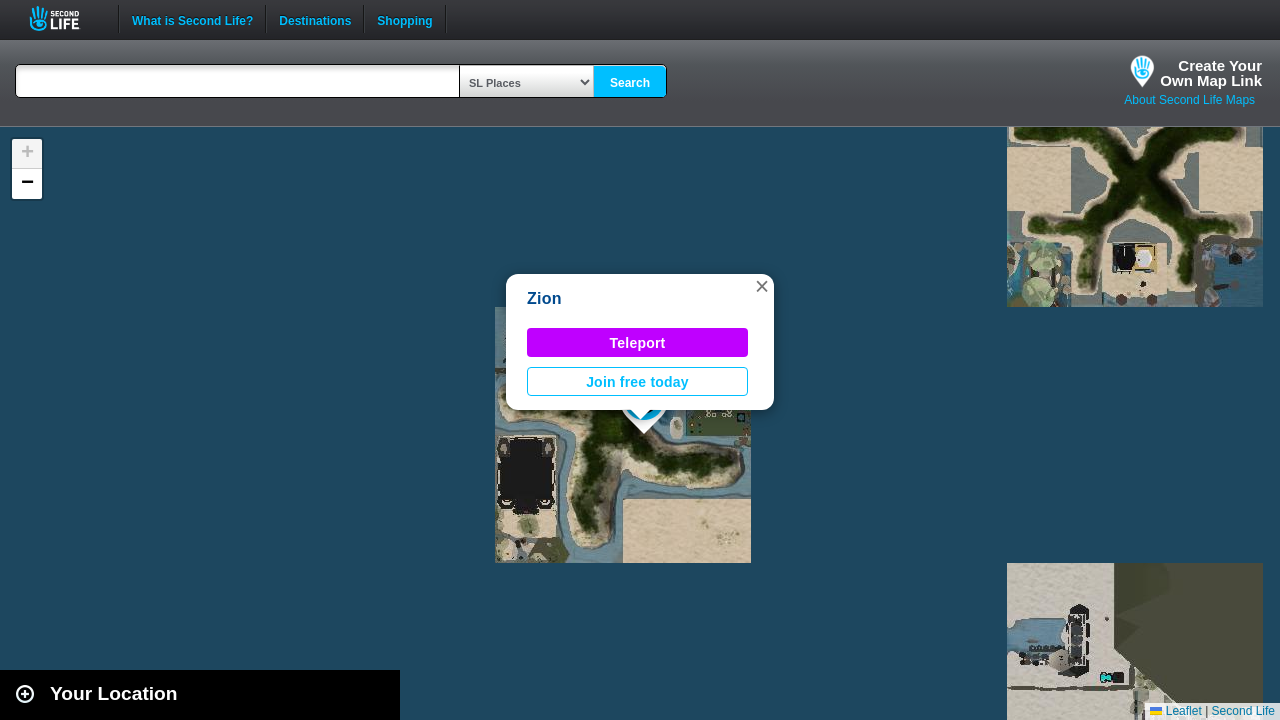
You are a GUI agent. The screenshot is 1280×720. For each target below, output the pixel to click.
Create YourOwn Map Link (1211, 73)
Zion (544, 298)
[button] (762, 286)
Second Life (65, 18)
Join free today (637, 382)
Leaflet (1175, 711)
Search (630, 83)
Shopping (404, 19)
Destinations (315, 19)
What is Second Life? (192, 19)
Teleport (638, 343)
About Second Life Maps (1189, 100)
